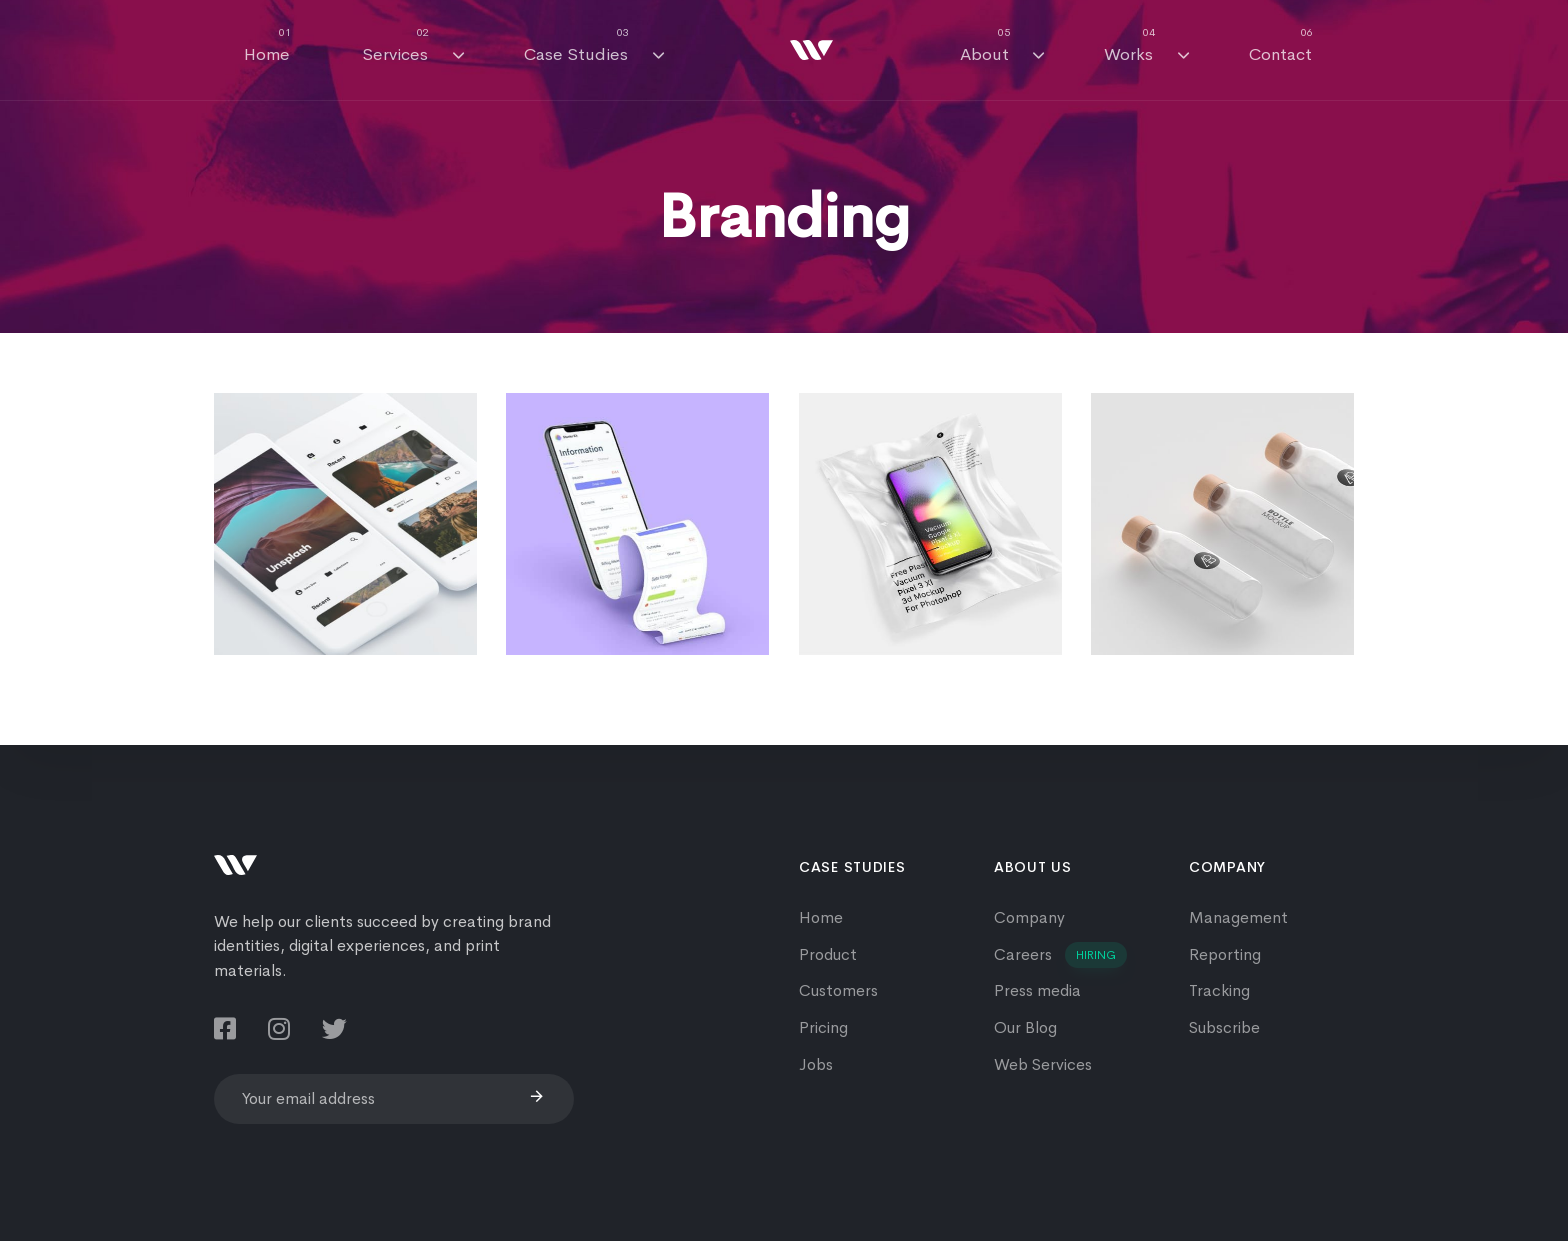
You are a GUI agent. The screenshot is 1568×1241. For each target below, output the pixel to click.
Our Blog (1025, 1027)
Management (1238, 917)
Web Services (1043, 1064)
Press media (1037, 990)
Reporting (1225, 954)
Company (1029, 917)
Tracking (1219, 990)
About (1002, 45)
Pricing (823, 1027)
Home (267, 45)
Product (828, 954)
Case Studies (594, 45)
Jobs (816, 1064)
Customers (838, 990)
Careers (1060, 955)
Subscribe (1224, 1027)
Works (1146, 45)
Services (413, 45)
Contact (1281, 45)
